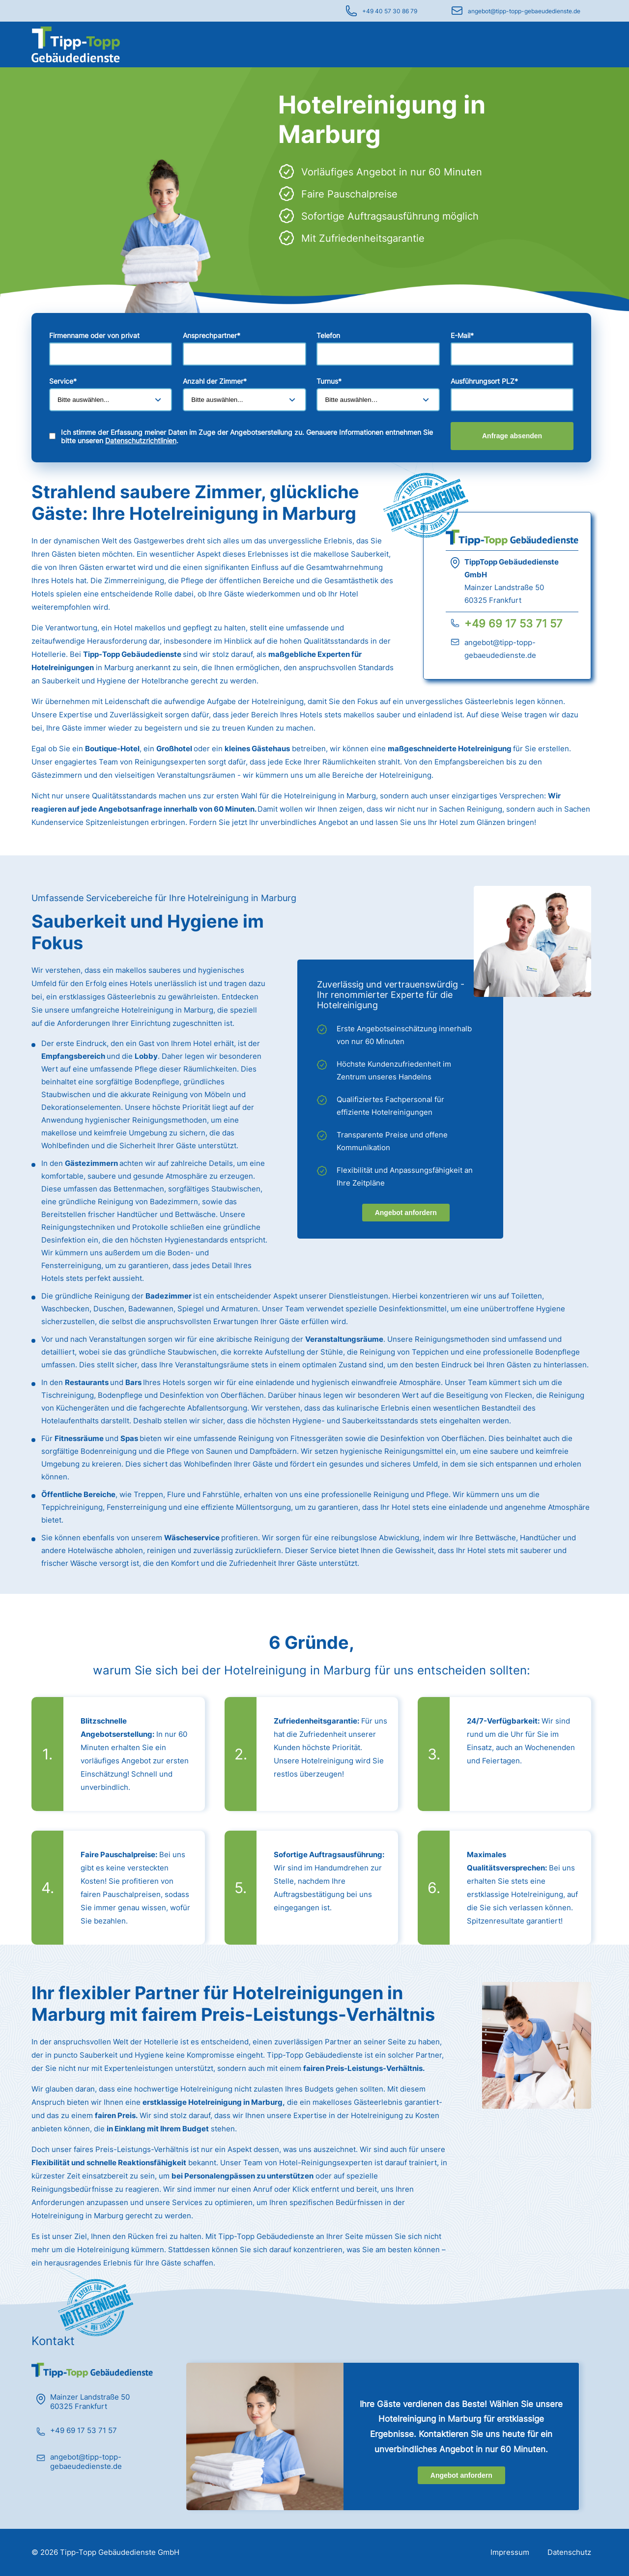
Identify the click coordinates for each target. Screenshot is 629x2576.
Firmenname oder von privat (94, 335)
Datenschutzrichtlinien (140, 440)
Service (63, 381)
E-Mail (462, 335)
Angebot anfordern (406, 1213)
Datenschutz (569, 2552)
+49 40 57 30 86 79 (389, 11)
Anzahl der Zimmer (215, 381)
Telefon (328, 335)
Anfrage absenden (512, 436)
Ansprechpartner (211, 335)
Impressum (509, 2552)
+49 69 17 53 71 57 (513, 623)
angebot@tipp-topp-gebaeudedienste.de (524, 11)
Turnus (329, 381)
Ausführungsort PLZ (484, 381)
